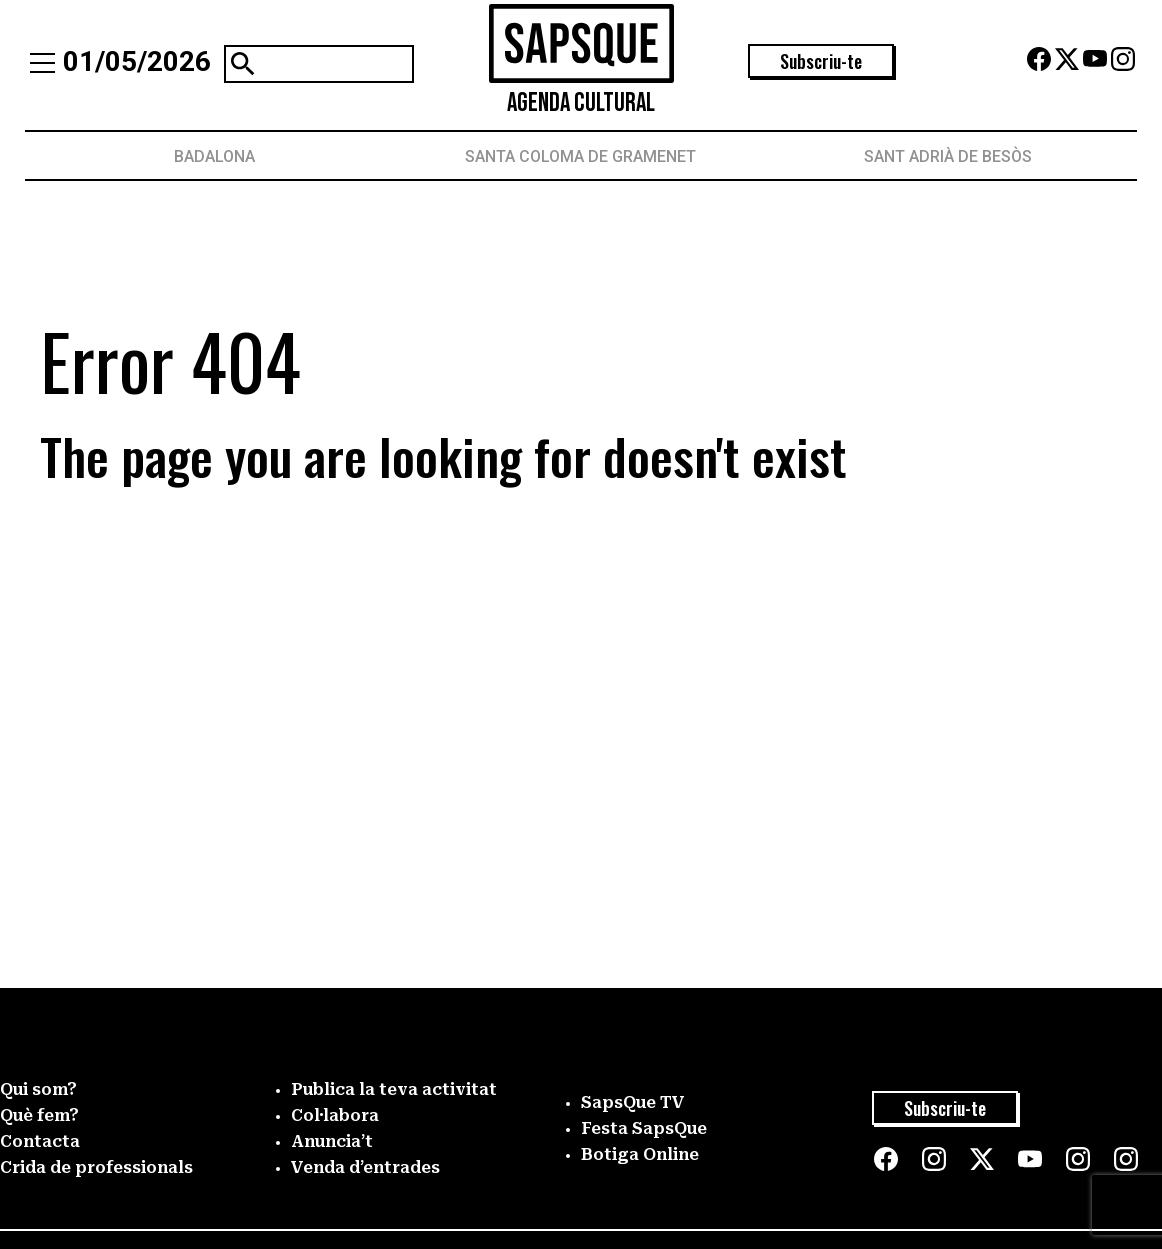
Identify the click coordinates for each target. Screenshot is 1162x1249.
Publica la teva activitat (394, 1089)
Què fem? (39, 1115)
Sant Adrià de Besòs (948, 156)
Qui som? (38, 1089)
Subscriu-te (821, 61)
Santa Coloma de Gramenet (580, 156)
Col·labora (335, 1115)
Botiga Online (640, 1154)
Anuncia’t (332, 1141)
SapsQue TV (633, 1102)
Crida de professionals (96, 1167)
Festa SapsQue (644, 1128)
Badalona (214, 156)
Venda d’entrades (365, 1167)
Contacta (40, 1141)
